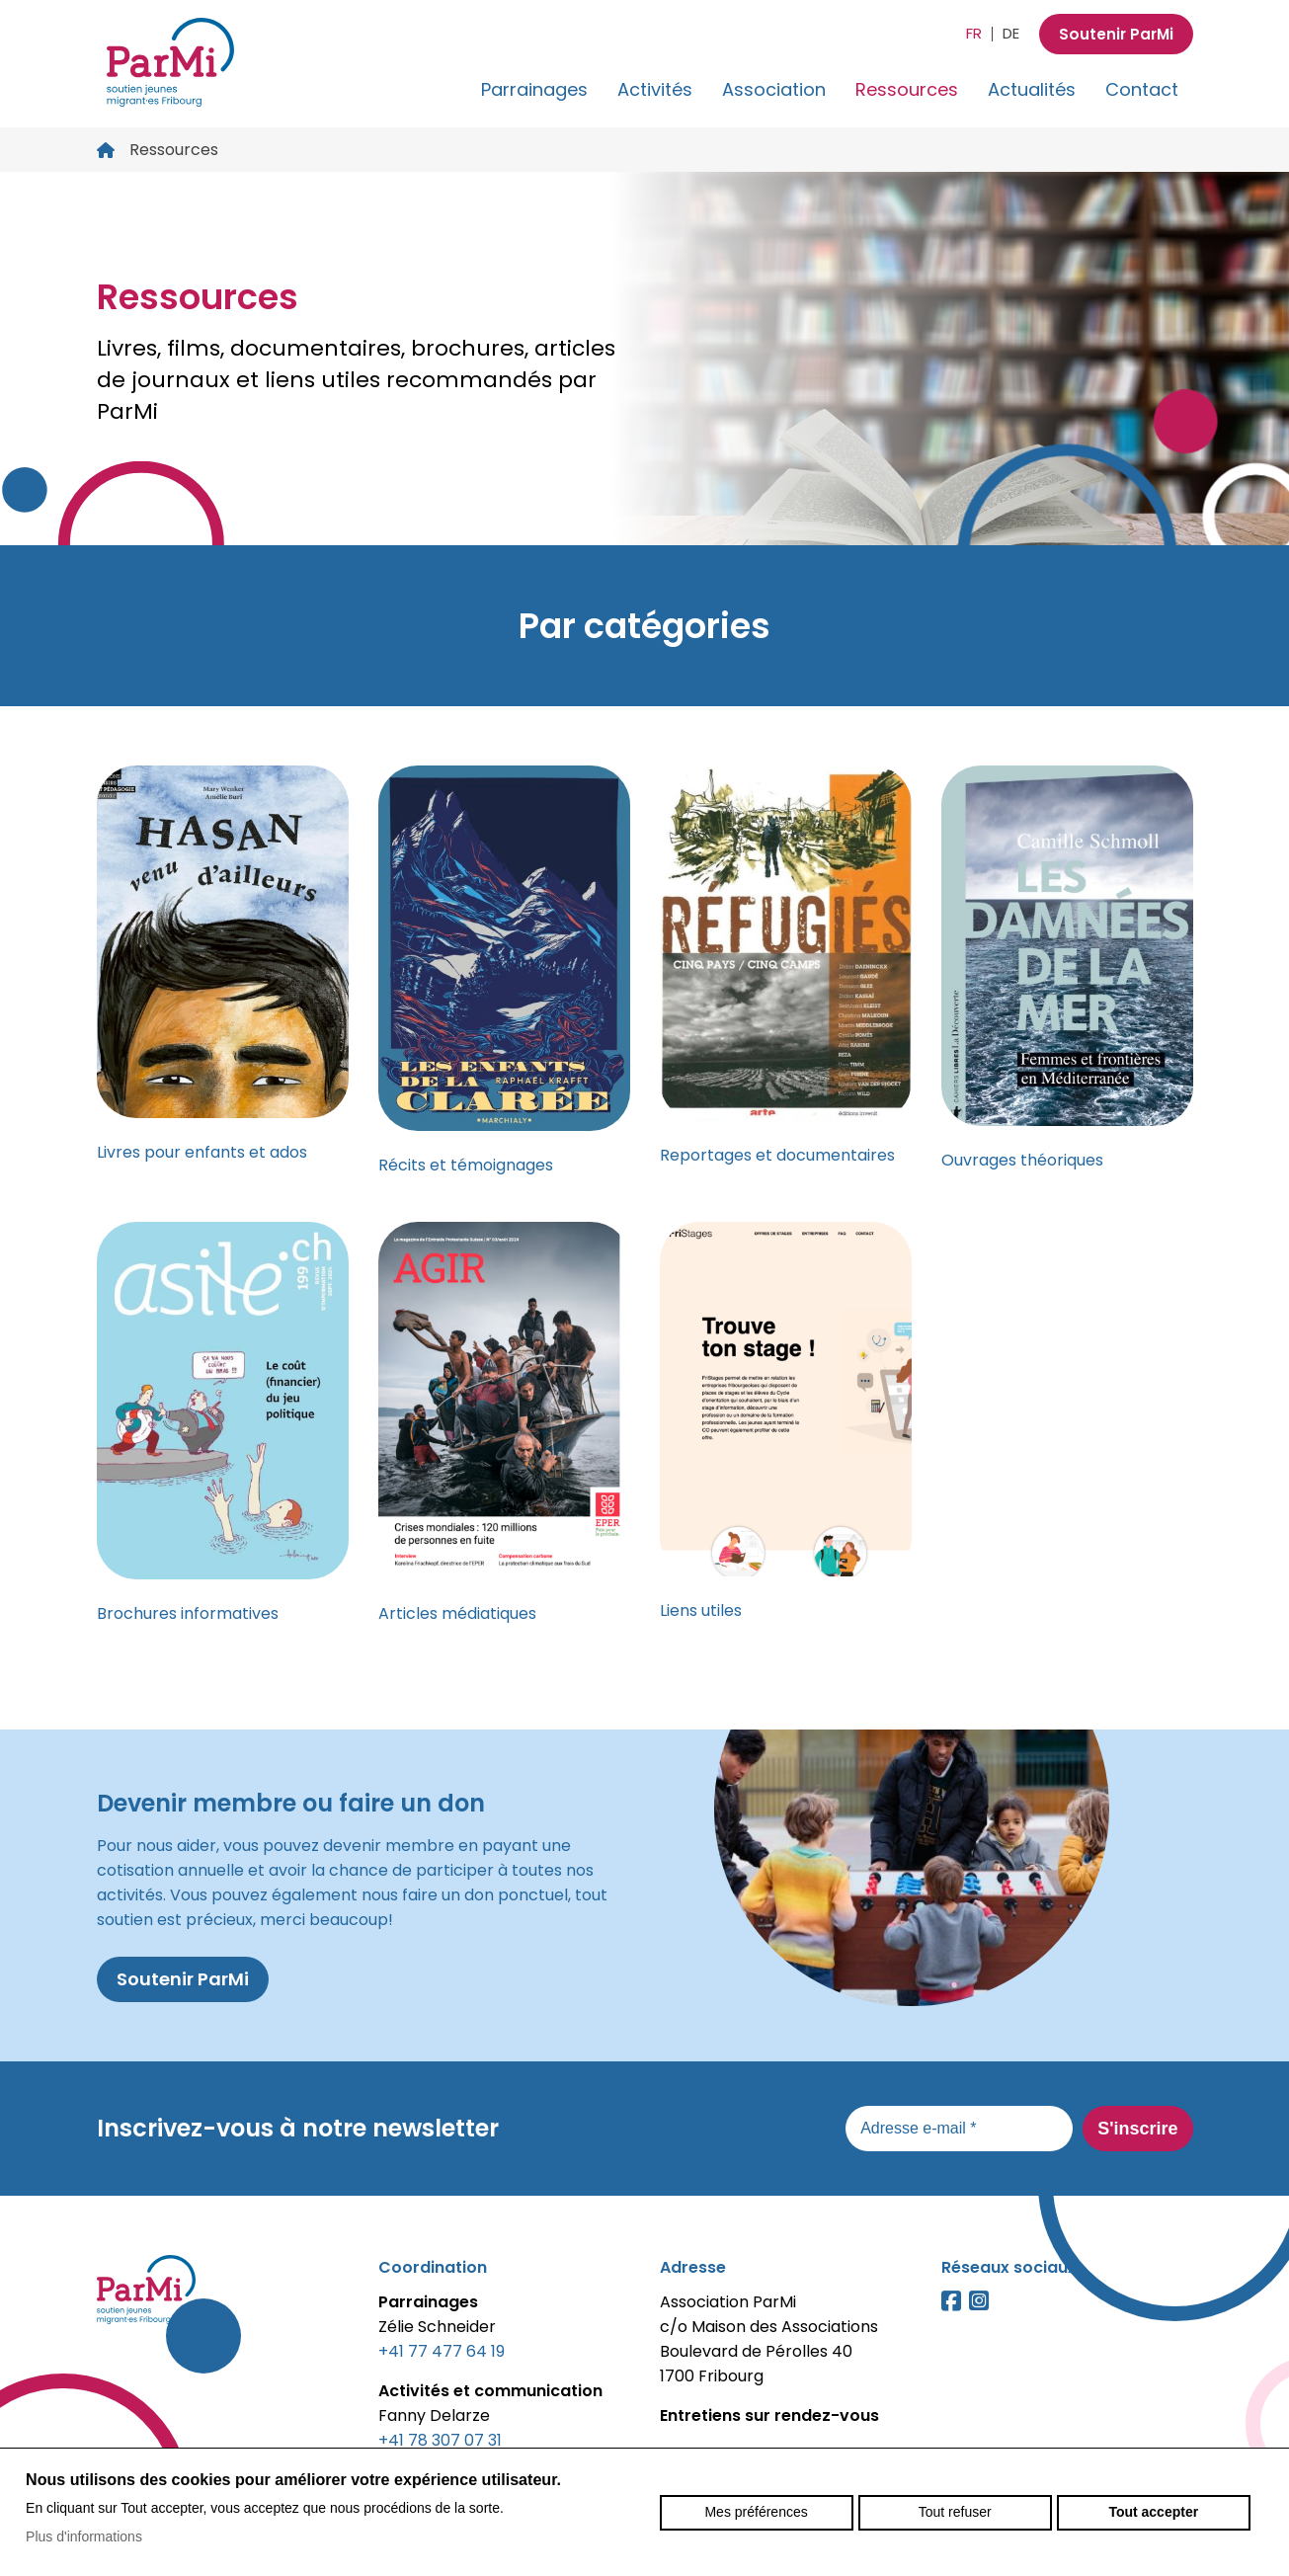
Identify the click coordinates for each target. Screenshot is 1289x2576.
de (1008, 33)
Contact (1141, 89)
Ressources (906, 89)
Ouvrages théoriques (1022, 1160)
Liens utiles (701, 1610)
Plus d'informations (84, 2536)
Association (774, 89)
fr (971, 33)
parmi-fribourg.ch (171, 62)
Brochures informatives (188, 1613)
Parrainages (534, 89)
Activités (654, 89)
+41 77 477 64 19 (441, 2351)
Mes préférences (755, 2512)
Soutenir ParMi (1114, 34)
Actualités (1032, 89)
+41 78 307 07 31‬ (440, 2440)
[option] (644, 358)
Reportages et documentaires (777, 1155)
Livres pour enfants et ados (202, 1152)
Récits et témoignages (465, 1165)
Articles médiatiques (457, 1613)
